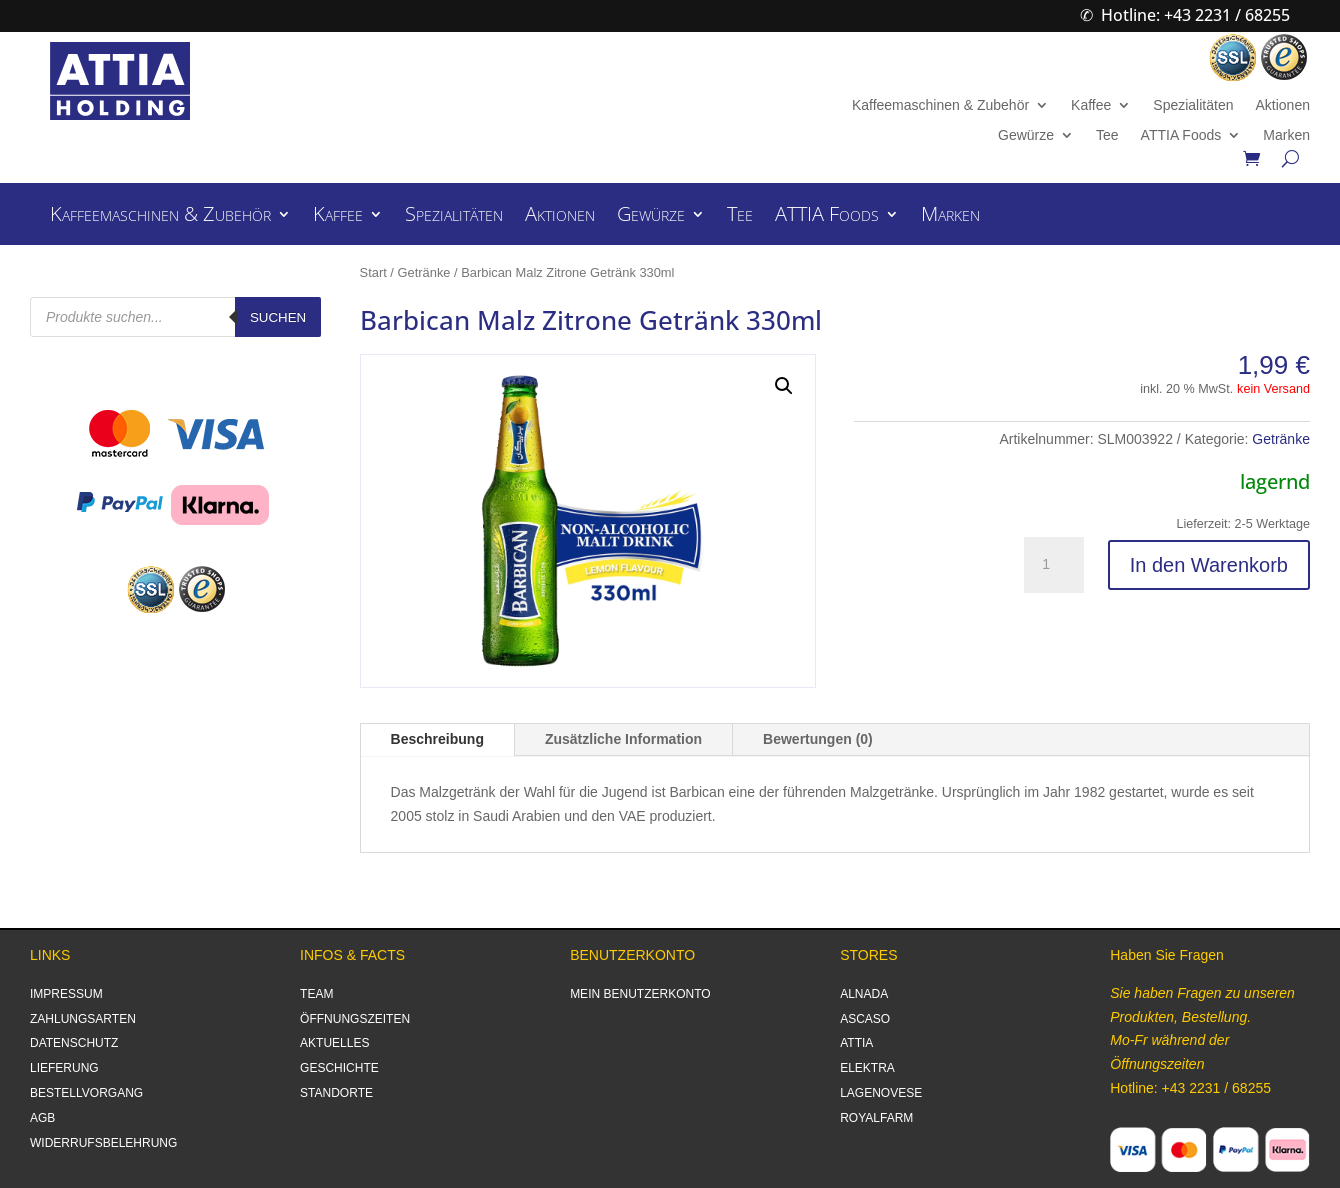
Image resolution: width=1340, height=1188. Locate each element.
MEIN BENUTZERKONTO (640, 994)
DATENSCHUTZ (74, 1043)
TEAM (316, 994)
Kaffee (1091, 105)
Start (373, 272)
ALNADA (864, 994)
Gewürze (1026, 135)
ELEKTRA (867, 1068)
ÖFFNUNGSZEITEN (355, 1019)
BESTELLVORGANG (86, 1093)
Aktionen (1282, 105)
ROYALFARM (876, 1118)
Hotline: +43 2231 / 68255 (1195, 15)
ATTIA (856, 1043)
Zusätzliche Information (623, 739)
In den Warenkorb (1209, 565)
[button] (784, 386)
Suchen (278, 317)
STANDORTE (336, 1093)
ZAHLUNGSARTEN (83, 1019)
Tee (1107, 135)
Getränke (424, 272)
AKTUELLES (334, 1043)
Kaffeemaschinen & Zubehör (940, 105)
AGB (42, 1118)
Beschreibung (437, 739)
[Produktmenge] (1054, 565)
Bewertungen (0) (818, 739)
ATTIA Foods (1181, 135)
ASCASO (865, 1019)
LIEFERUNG (64, 1068)
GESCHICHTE (339, 1068)
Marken (1286, 135)
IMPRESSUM (66, 994)
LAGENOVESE (881, 1093)
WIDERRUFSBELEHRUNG (103, 1143)
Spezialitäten (1193, 105)
